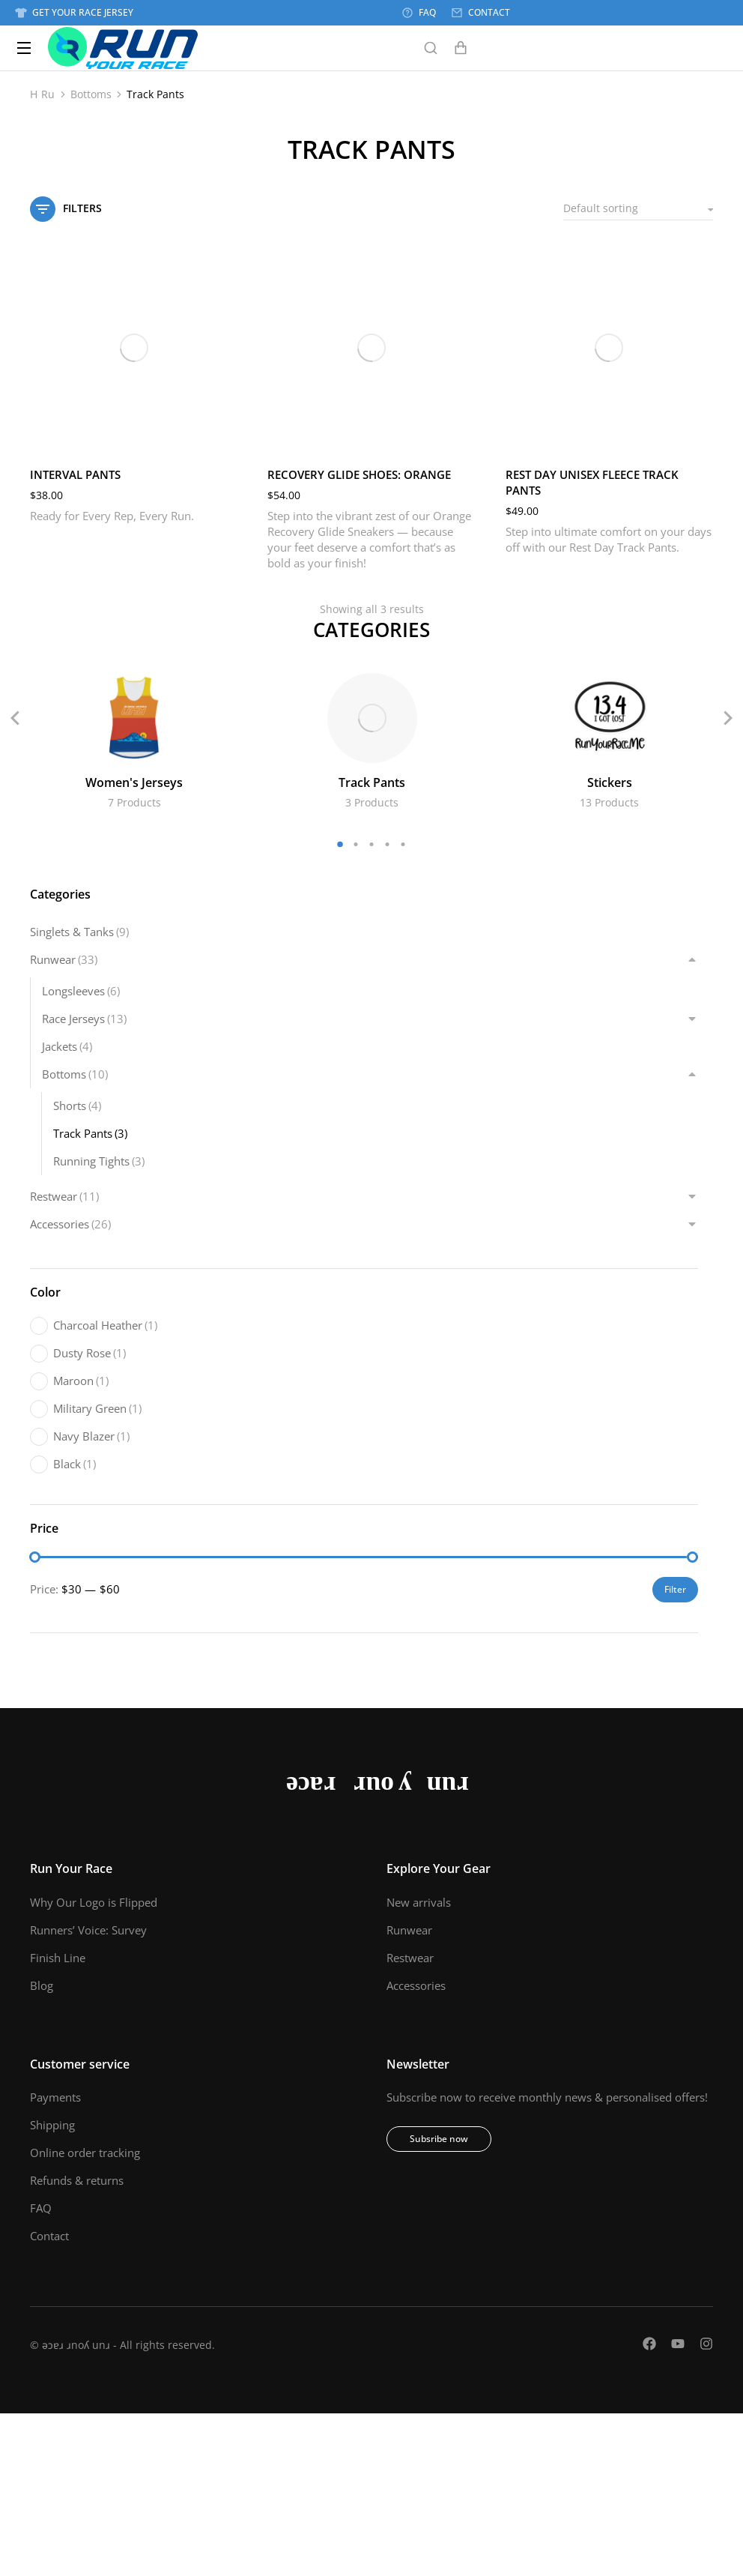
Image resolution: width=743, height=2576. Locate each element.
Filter (675, 1589)
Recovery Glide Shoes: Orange (359, 474)
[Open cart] (460, 47)
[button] (340, 844)
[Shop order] (638, 209)
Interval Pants (75, 474)
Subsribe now (439, 2138)
